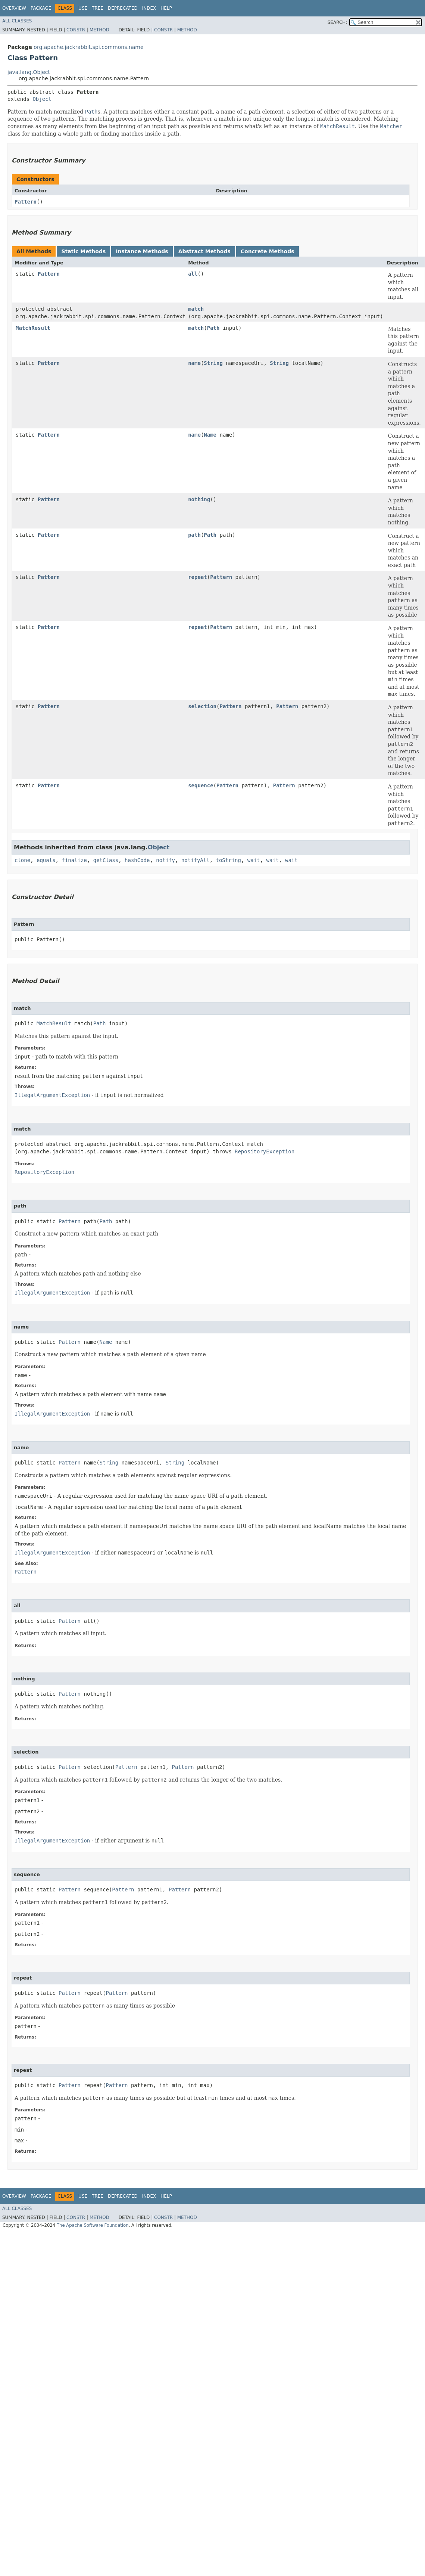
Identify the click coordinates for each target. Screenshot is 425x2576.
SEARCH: (337, 22)
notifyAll (195, 860)
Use (82, 8)
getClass (105, 860)
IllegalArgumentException (52, 1095)
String (213, 363)
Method (99, 29)
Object (41, 99)
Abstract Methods (204, 251)
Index (149, 8)
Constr (75, 29)
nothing (199, 499)
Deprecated (123, 8)
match (196, 309)
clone (22, 860)
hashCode (137, 860)
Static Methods (83, 251)
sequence (200, 785)
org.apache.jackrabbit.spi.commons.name (88, 47)
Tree (97, 8)
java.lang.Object (28, 72)
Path (213, 328)
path (194, 535)
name (194, 363)
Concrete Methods (267, 251)
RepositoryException (264, 1151)
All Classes (17, 21)
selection (202, 706)
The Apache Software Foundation (93, 2225)
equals (46, 860)
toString (228, 860)
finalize (74, 860)
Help (166, 8)
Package (41, 8)
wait (253, 860)
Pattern (26, 202)
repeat (197, 577)
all (192, 274)
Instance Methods (142, 251)
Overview (14, 8)
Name (210, 435)
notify (165, 860)
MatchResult (33, 328)
